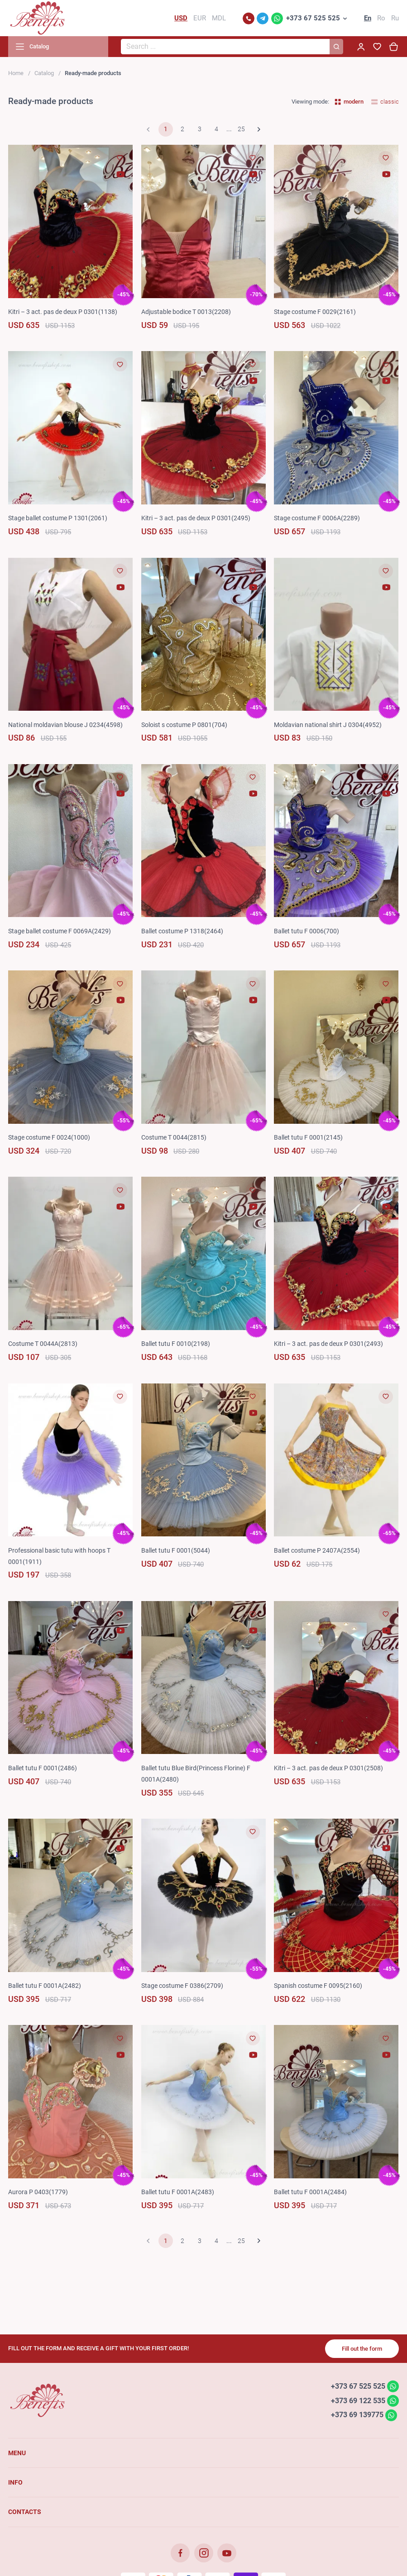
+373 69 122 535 (358, 2400)
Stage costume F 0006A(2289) (317, 518)
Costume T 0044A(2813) (42, 1343)
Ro (381, 18)
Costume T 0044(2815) (173, 1137)
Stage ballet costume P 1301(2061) (57, 518)
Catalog (44, 73)
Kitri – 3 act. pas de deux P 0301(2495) (195, 518)
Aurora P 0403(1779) (38, 2192)
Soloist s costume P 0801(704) (184, 724)
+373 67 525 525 (313, 18)
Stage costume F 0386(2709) (182, 1985)
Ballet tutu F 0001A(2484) (310, 2192)
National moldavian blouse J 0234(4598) (65, 724)
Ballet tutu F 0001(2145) (308, 1137)
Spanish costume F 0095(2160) (318, 1985)
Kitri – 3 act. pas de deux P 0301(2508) (328, 1768)
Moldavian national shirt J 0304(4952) (328, 724)
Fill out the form (362, 2348)
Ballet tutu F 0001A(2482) (44, 1985)
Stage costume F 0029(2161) (315, 311)
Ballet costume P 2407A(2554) (317, 1550)
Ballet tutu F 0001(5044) (175, 1550)
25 (241, 129)
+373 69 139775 (357, 2414)
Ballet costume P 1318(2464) (182, 931)
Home (16, 73)
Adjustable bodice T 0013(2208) (186, 311)
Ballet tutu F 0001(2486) (42, 1768)
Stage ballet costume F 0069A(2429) (59, 931)
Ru (395, 18)
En (367, 18)
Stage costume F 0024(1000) (49, 1137)
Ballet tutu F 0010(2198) (175, 1343)
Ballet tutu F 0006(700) (306, 931)
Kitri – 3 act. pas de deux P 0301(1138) (62, 311)
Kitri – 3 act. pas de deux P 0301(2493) (328, 1343)
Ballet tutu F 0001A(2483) (177, 2192)
